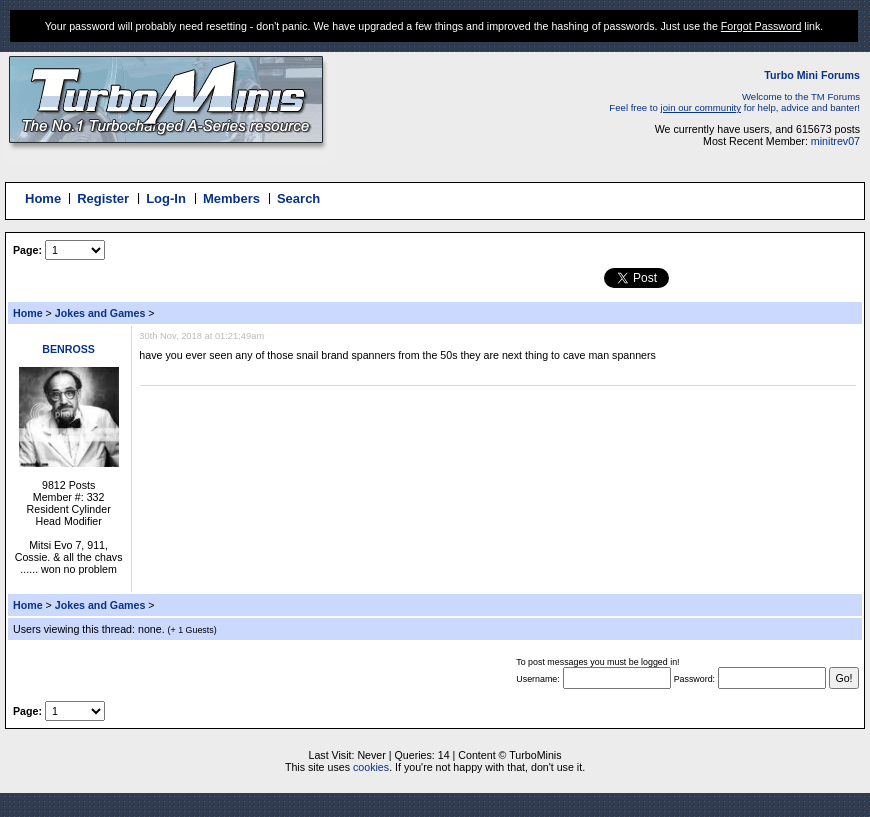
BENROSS (68, 349)
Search (298, 198)
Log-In (166, 198)
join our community (701, 107)
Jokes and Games (100, 313)
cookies (371, 767)
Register (103, 198)
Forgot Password (761, 26)
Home (43, 198)
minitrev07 (835, 141)
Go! (843, 678)
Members (231, 198)
